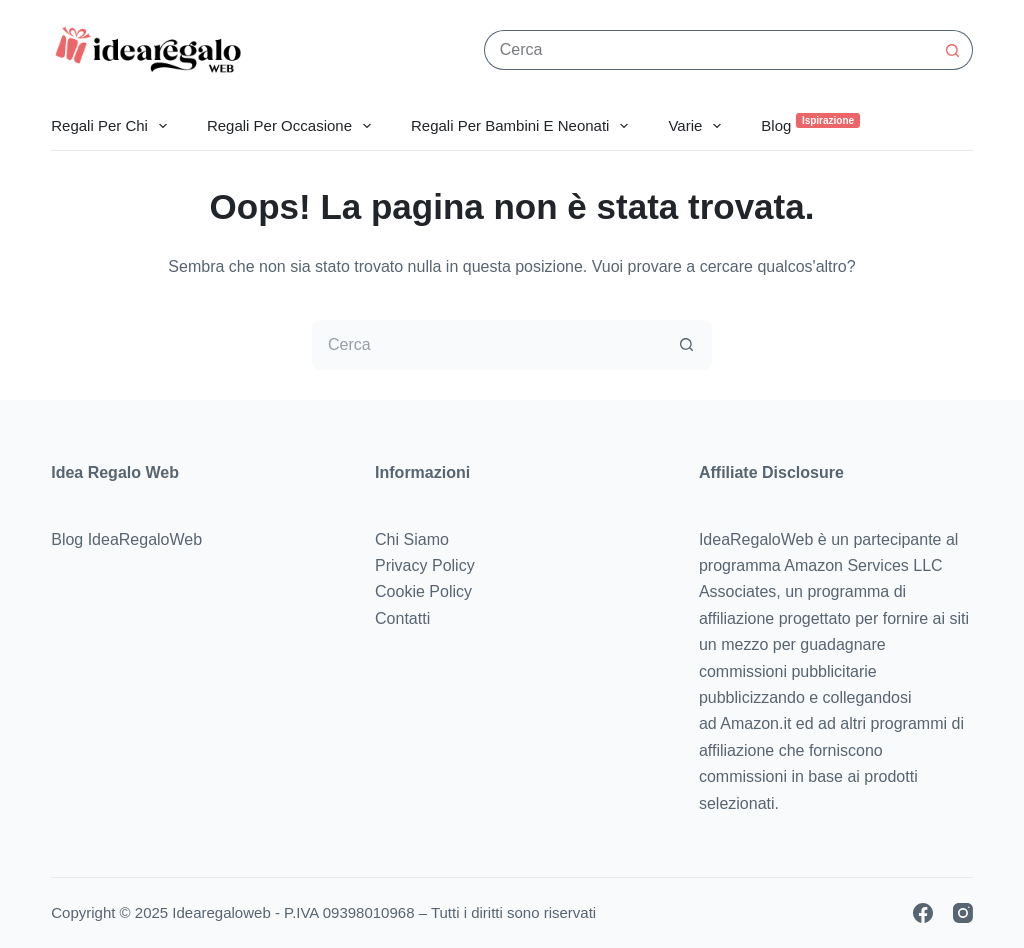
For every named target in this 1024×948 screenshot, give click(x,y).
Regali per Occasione (293, 126)
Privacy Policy (425, 565)
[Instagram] (963, 913)
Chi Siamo (412, 539)
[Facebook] (923, 913)
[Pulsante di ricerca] (953, 50)
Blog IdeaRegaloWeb (126, 539)
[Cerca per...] (708, 50)
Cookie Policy (423, 591)
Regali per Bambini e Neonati (523, 126)
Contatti (402, 618)
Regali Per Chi (113, 126)
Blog (810, 123)
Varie (698, 126)
